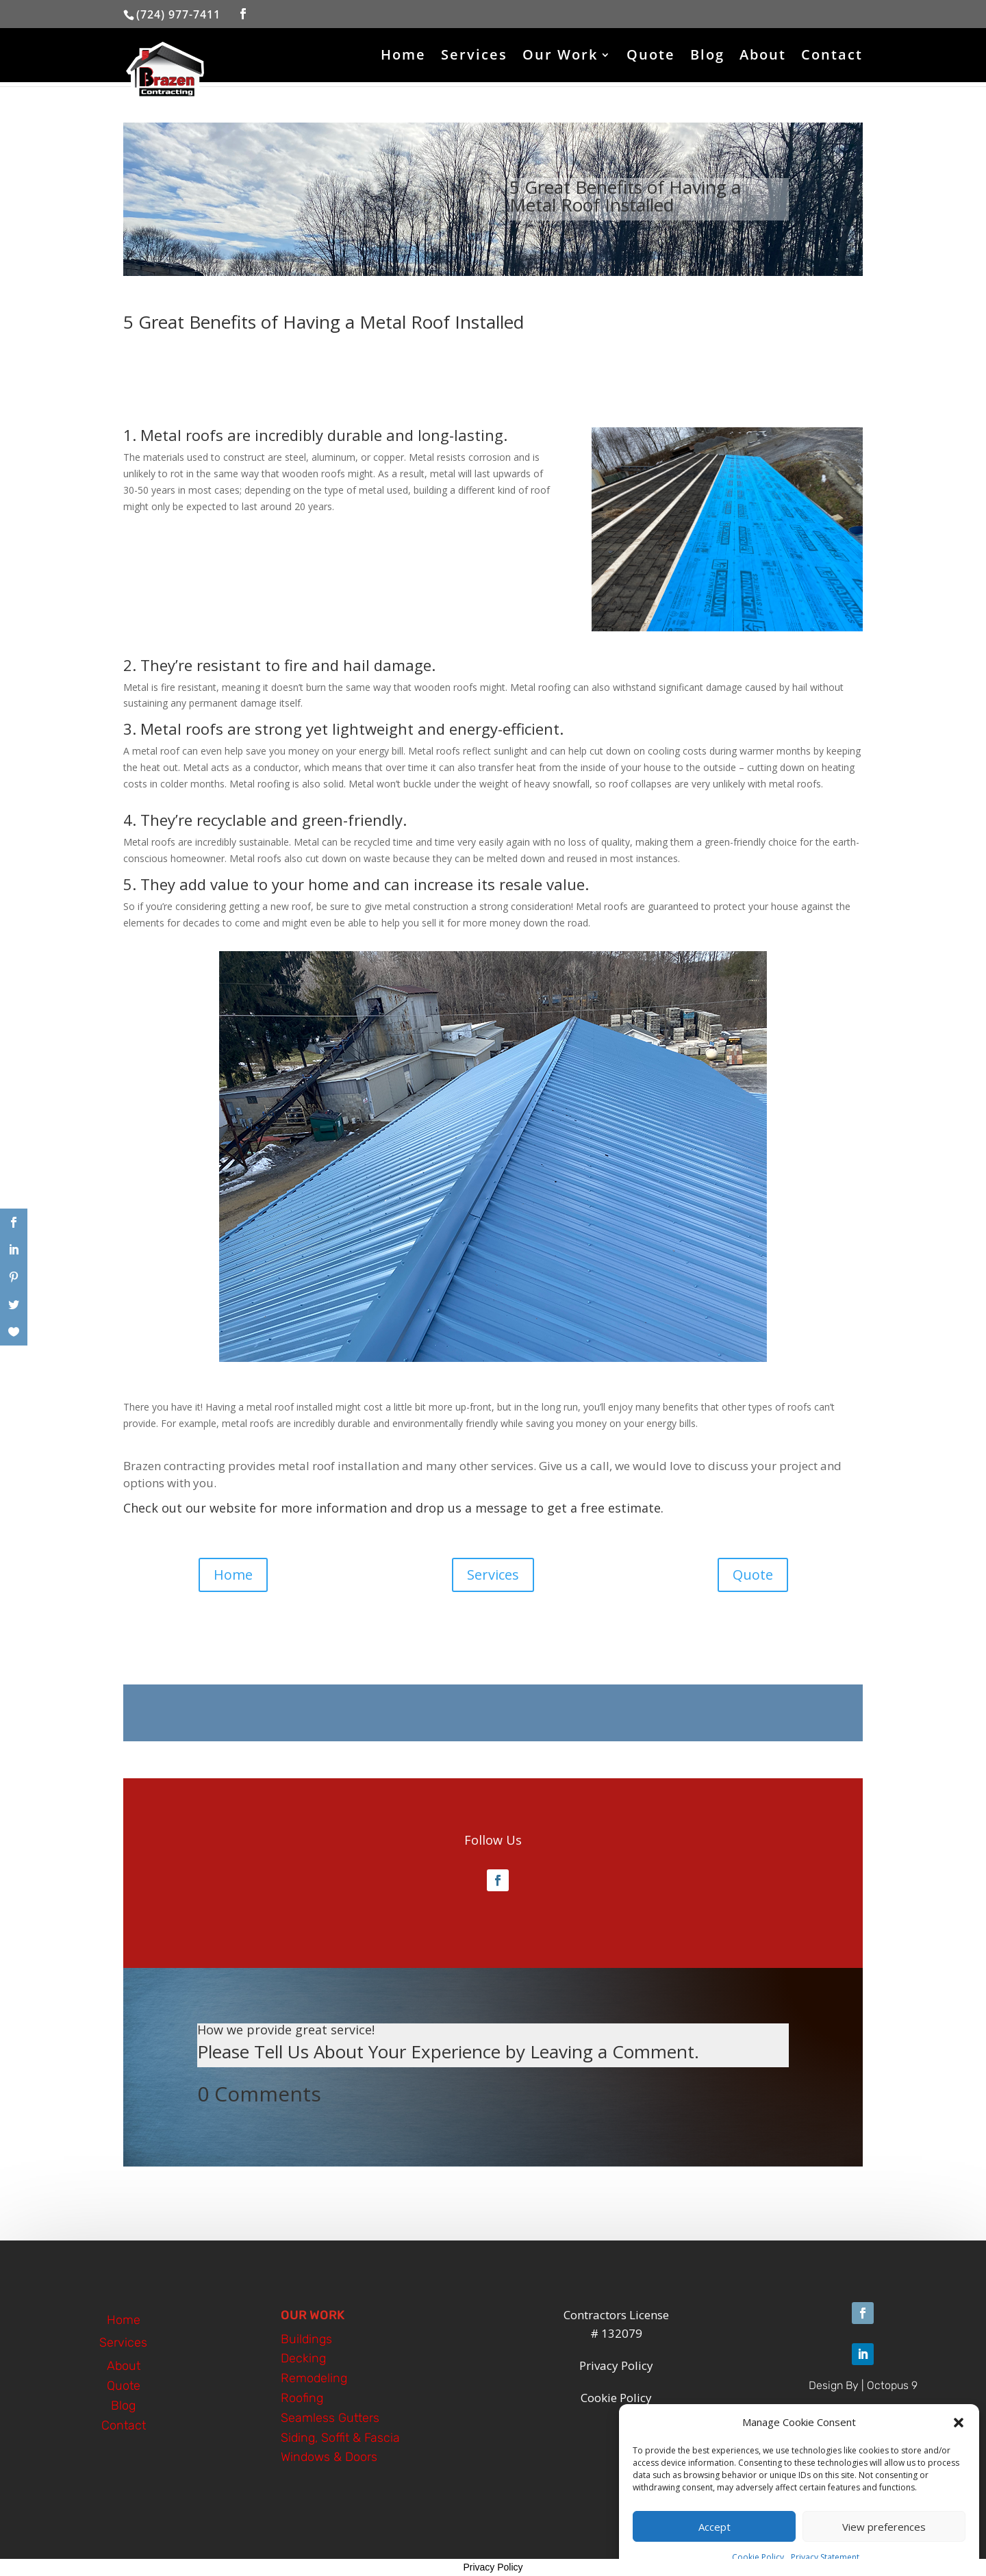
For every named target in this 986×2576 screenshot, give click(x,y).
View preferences (884, 2527)
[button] (958, 2422)
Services (474, 57)
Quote (651, 57)
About (763, 57)
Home (403, 57)
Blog (707, 57)
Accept (714, 2527)
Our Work (560, 57)
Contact (832, 57)
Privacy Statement (825, 2557)
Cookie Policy (758, 2557)
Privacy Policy (492, 2567)
